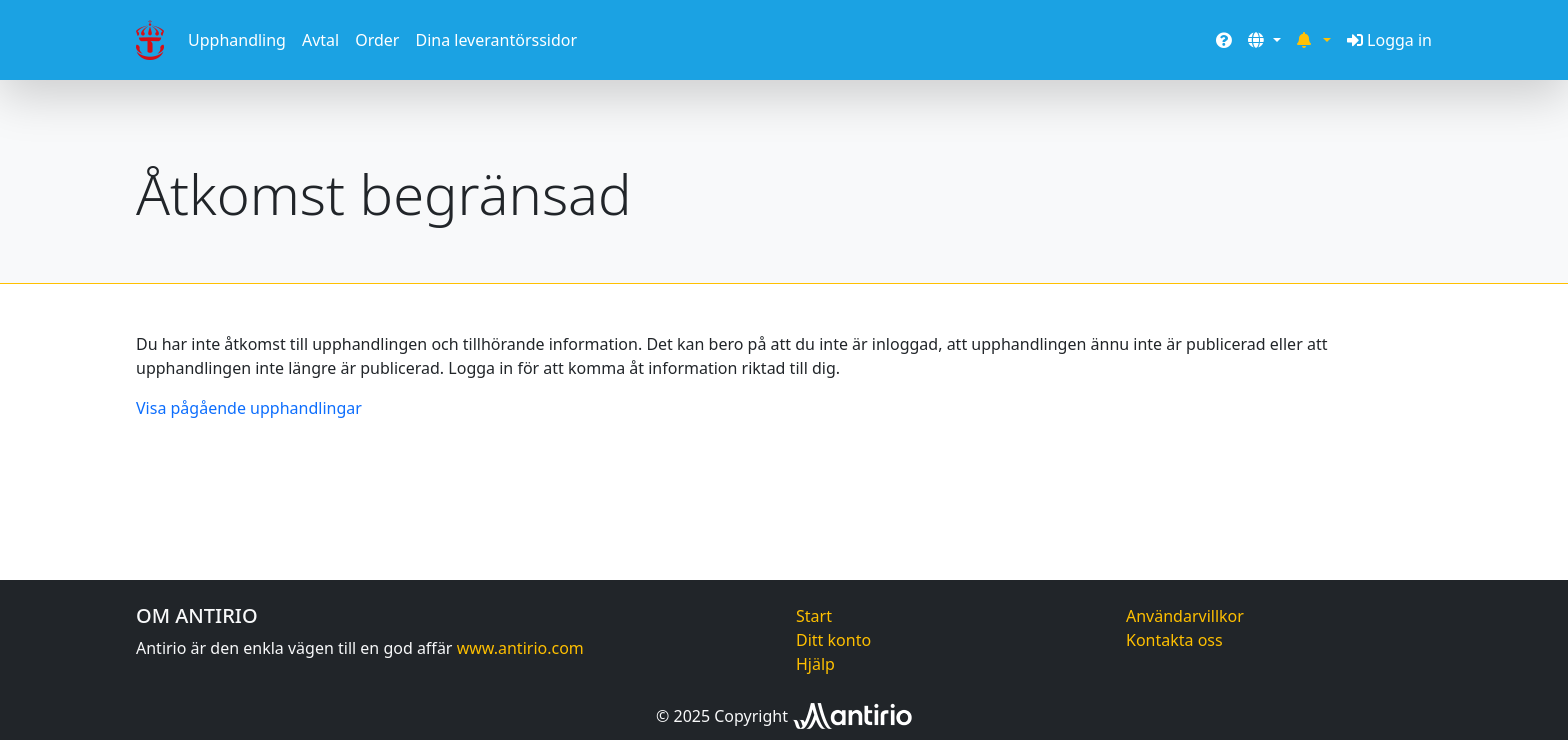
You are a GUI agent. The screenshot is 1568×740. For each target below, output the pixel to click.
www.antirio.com (520, 648)
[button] (1264, 40)
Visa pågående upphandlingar (249, 408)
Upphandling (237, 40)
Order (377, 40)
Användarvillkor (1185, 616)
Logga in (1389, 40)
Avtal (320, 40)
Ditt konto (833, 640)
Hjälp (815, 664)
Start (814, 616)
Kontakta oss (1174, 640)
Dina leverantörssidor (496, 40)
